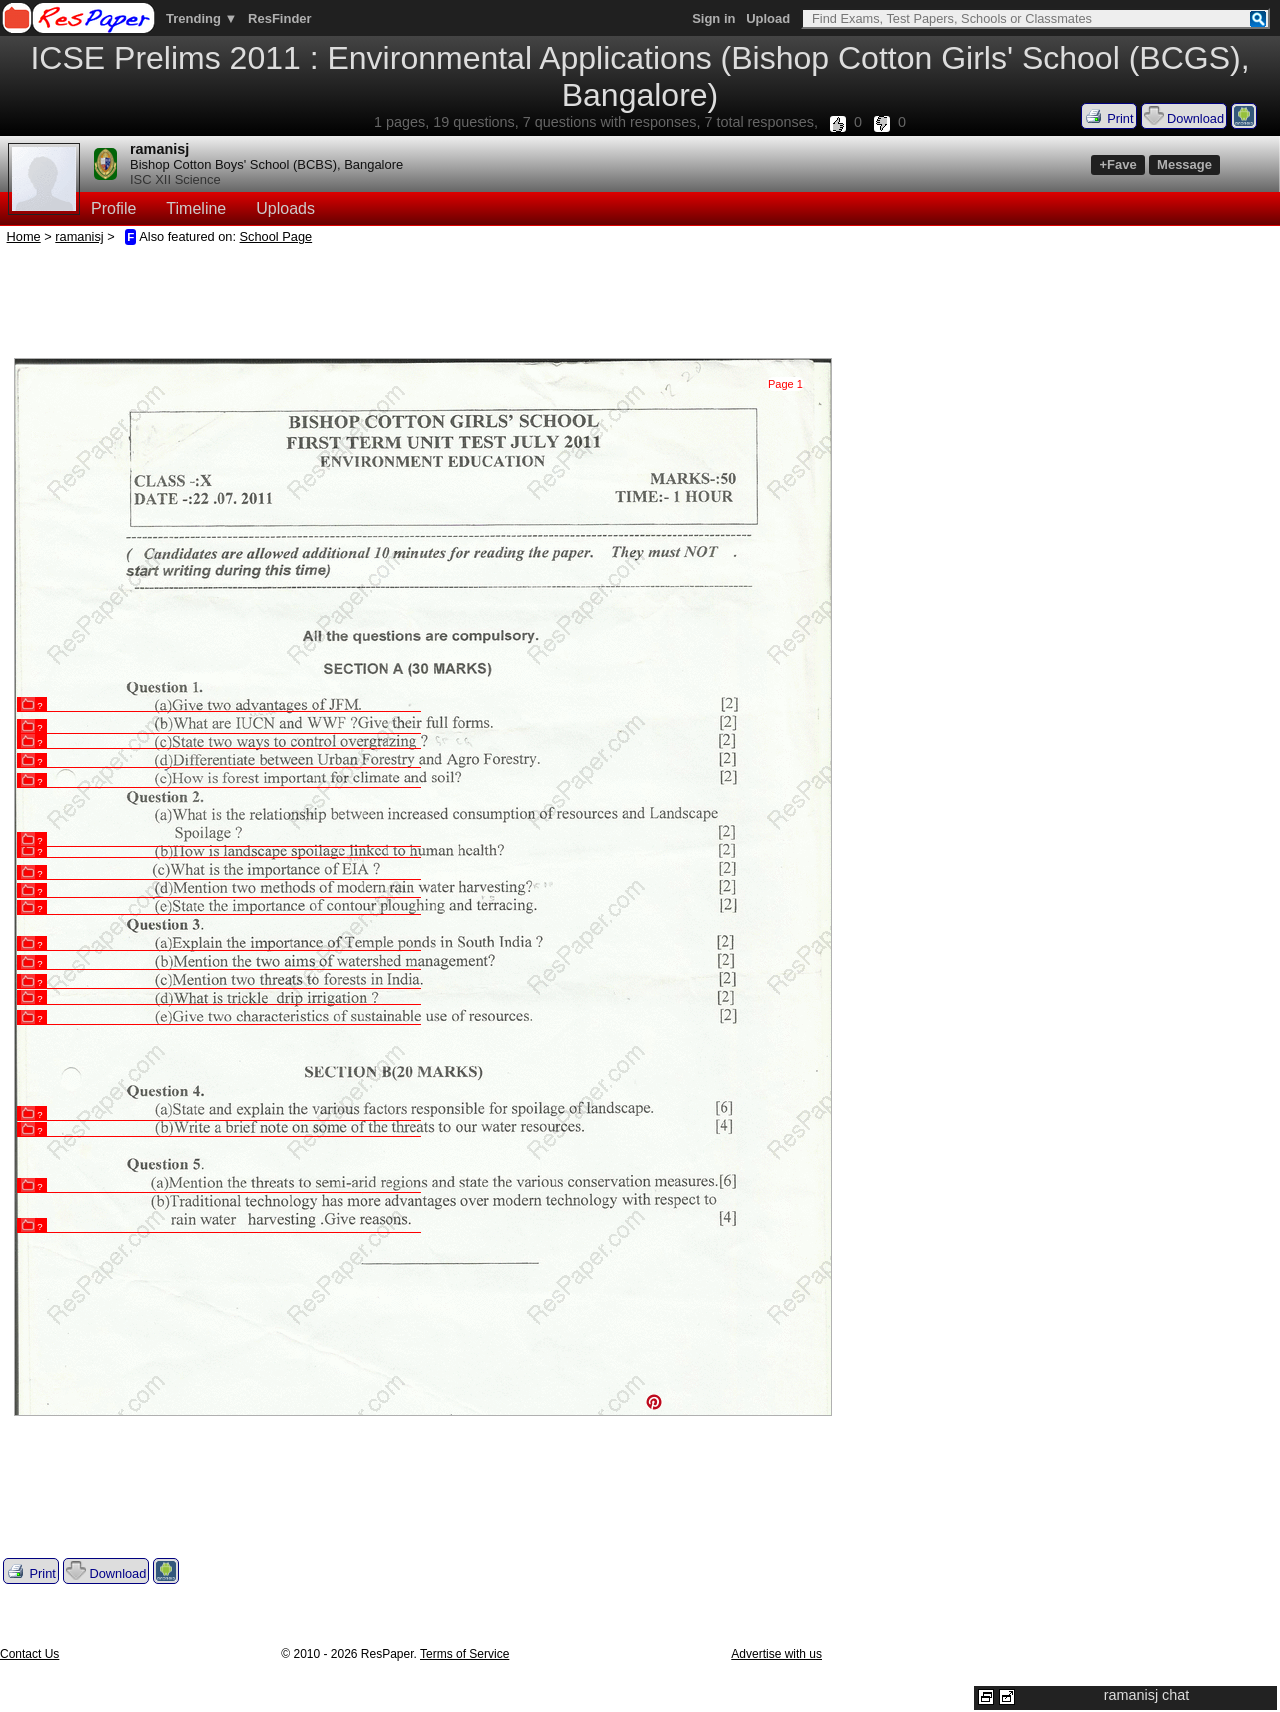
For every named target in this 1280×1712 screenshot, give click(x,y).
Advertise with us (776, 1654)
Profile (113, 208)
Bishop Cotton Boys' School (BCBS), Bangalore (266, 164)
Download (1184, 116)
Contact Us (29, 1654)
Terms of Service (464, 1654)
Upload (768, 18)
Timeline (196, 208)
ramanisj (159, 149)
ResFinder (280, 18)
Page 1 (785, 384)
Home (24, 236)
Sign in (713, 18)
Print (1109, 116)
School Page (276, 236)
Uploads (285, 208)
